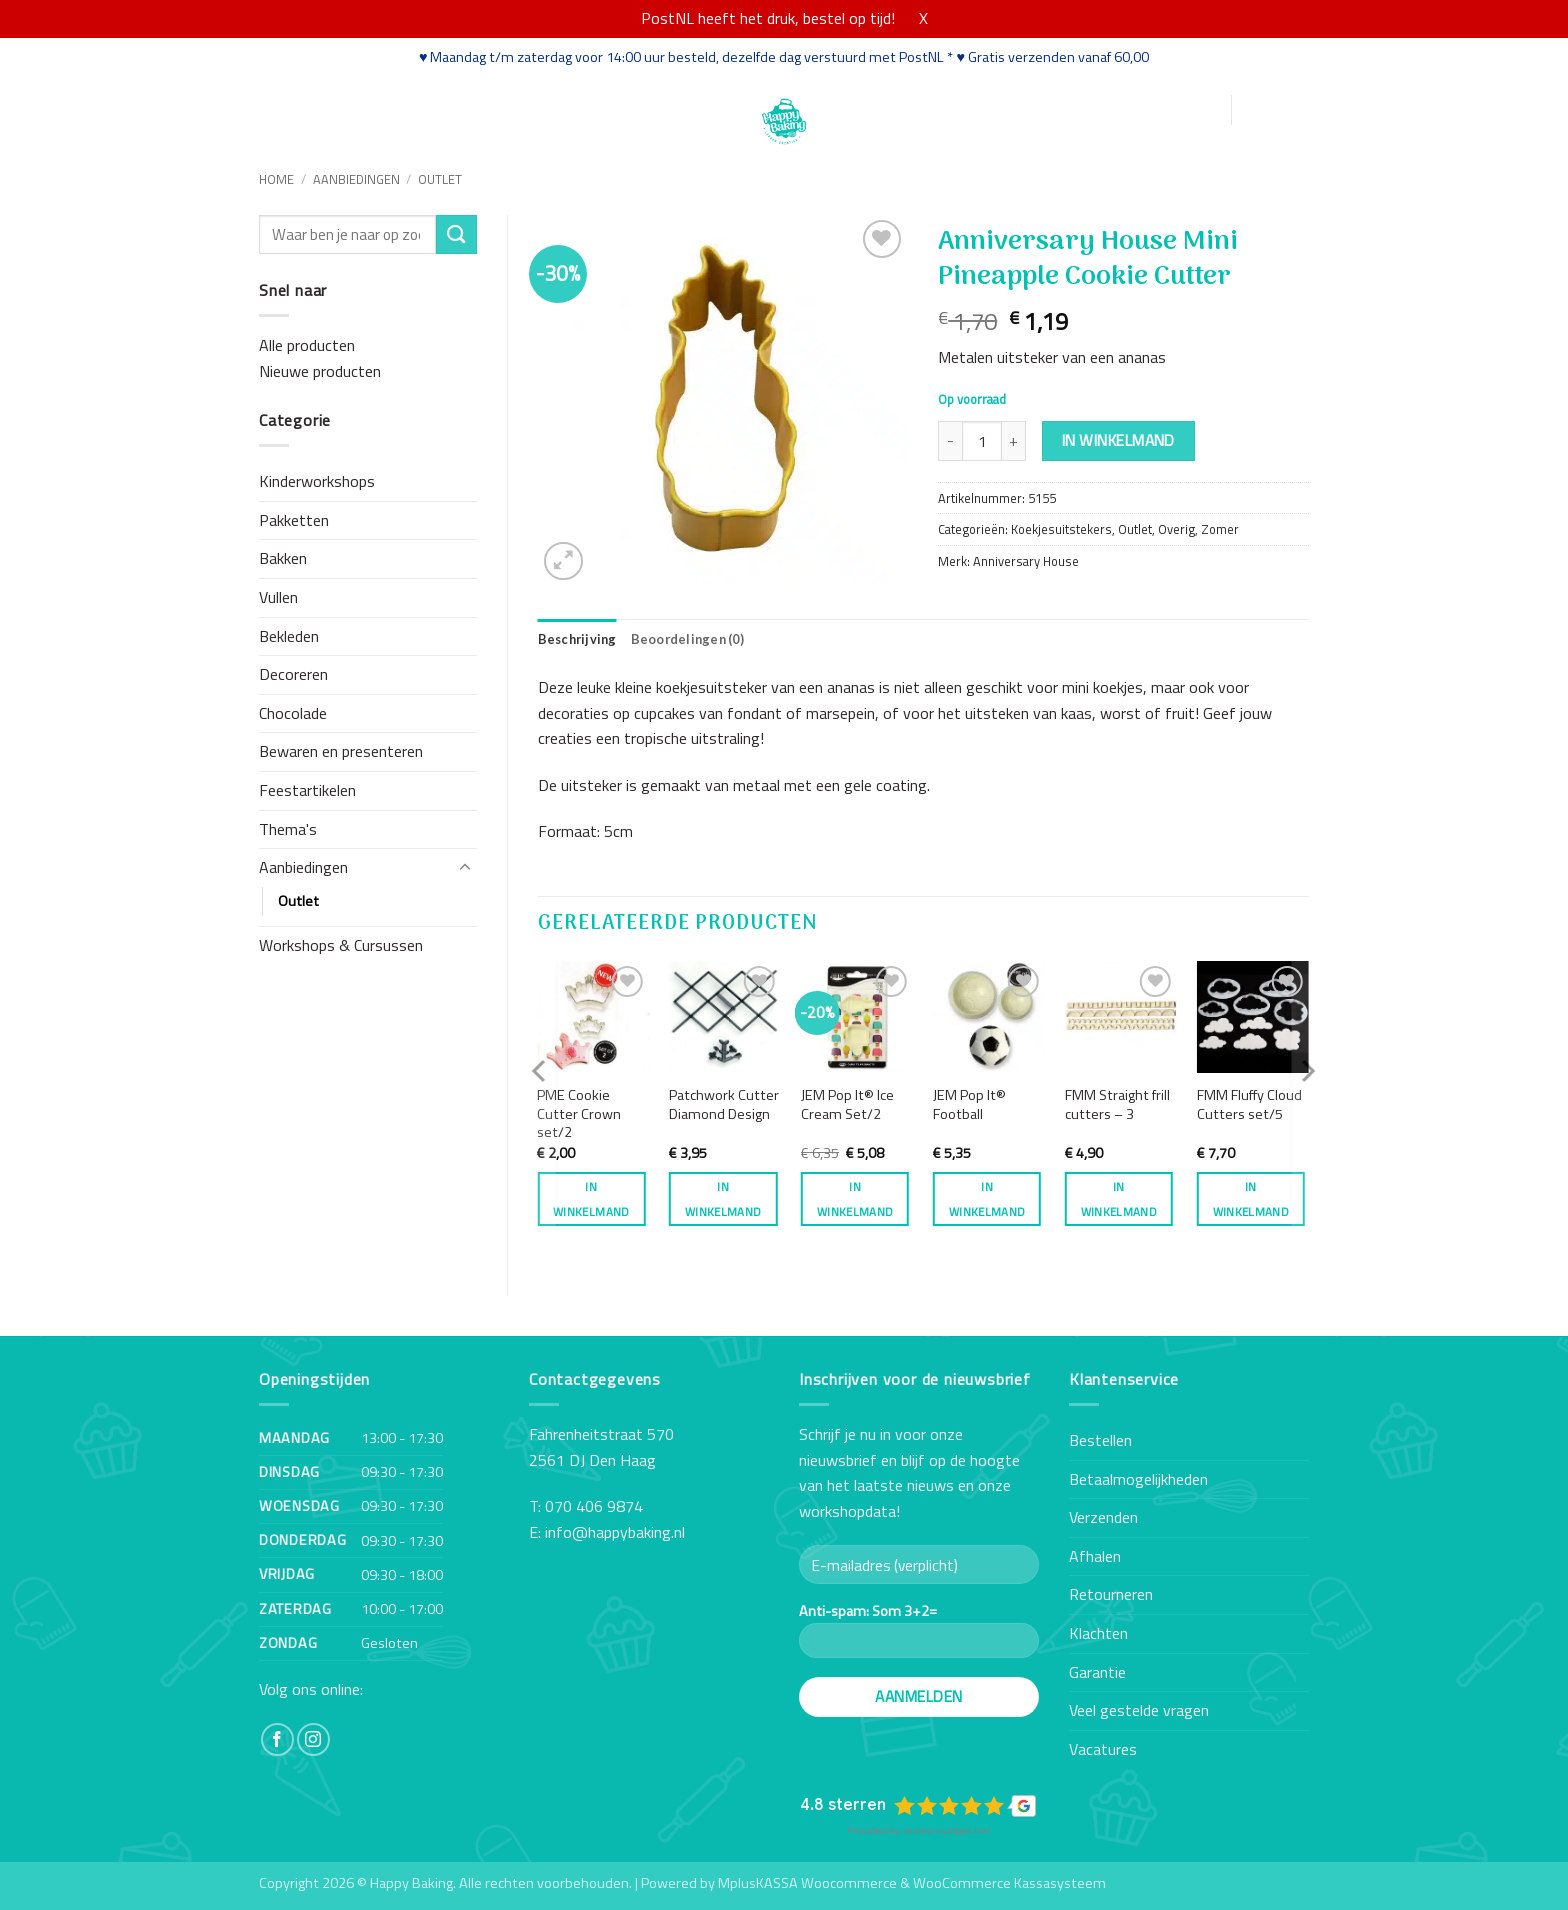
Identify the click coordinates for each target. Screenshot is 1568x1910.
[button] (1119, 110)
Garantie (1097, 1672)
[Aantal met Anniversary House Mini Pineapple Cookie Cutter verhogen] (1014, 441)
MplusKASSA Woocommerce (807, 1883)
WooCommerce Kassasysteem (1009, 1883)
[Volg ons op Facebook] (277, 1739)
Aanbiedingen (356, 179)
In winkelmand (1118, 440)
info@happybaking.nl (615, 1532)
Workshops (449, 108)
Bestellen (1100, 1440)
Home (281, 108)
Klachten (1098, 1633)
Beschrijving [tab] (577, 639)
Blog (609, 108)
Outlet (440, 179)
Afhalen (1095, 1556)
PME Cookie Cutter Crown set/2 (579, 1114)
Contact (670, 108)
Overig (1176, 529)
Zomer (1220, 529)
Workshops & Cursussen (341, 945)
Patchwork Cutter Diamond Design (724, 1104)
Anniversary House (1026, 561)
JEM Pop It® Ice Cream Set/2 (847, 1104)
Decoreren (293, 674)
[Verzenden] (456, 234)
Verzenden (1103, 1517)
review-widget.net (947, 1830)
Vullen (278, 597)
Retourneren (1111, 1594)
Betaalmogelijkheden (1138, 1479)
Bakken (283, 558)
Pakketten (294, 520)
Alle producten (307, 345)
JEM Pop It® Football (969, 1104)
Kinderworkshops (317, 481)
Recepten (542, 108)
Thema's (288, 829)
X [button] (923, 18)
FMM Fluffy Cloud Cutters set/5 (1249, 1104)
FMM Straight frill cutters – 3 (1117, 1104)
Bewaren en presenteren (341, 751)
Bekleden (289, 636)
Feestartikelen (307, 790)
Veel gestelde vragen (1139, 1710)
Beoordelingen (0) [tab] (687, 639)
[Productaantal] (982, 441)
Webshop (354, 108)
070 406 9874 (594, 1506)
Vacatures (1103, 1749)
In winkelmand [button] (591, 1199)
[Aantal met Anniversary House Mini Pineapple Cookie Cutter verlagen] (950, 441)
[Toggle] (465, 868)
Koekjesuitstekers (1061, 529)
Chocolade (293, 713)
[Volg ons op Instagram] (313, 1739)
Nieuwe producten (320, 371)
